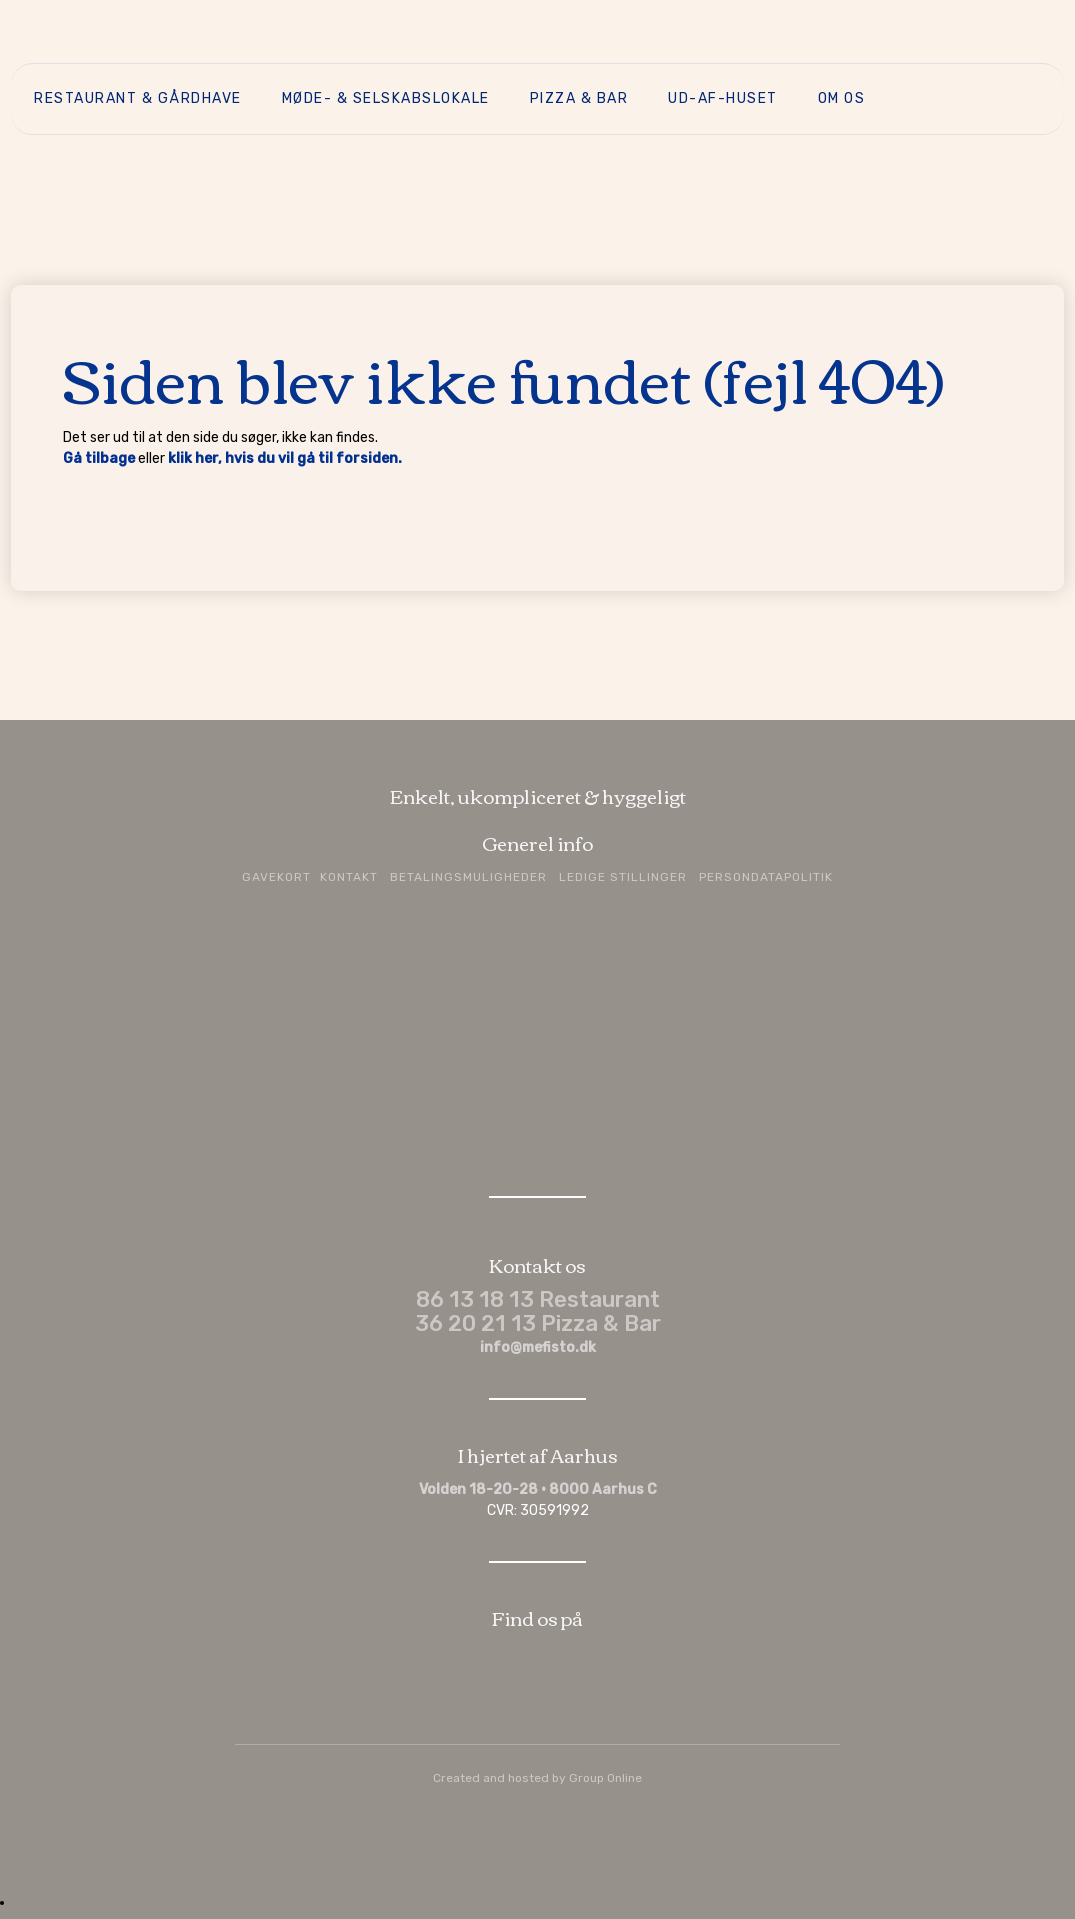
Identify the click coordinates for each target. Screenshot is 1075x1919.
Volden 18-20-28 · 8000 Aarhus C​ (538, 1489)
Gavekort (276, 877)
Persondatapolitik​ (766, 877)
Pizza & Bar (579, 98)
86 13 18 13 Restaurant (538, 1299)
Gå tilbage (99, 458)
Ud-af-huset (723, 98)
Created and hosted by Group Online (537, 1778)
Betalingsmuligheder (468, 877)
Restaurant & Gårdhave (138, 98)
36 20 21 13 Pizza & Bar (538, 1323)
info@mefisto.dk (538, 1347)
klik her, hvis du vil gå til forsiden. (285, 458)
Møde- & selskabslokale (386, 98)
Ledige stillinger (623, 877)
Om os (842, 98)
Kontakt (349, 877)
